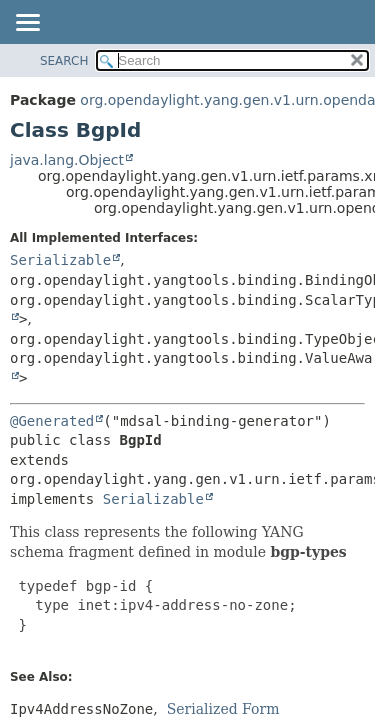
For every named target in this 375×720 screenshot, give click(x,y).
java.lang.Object (67, 160)
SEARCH (64, 61)
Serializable (60, 260)
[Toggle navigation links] (27, 24)
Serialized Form (223, 709)
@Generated (52, 421)
